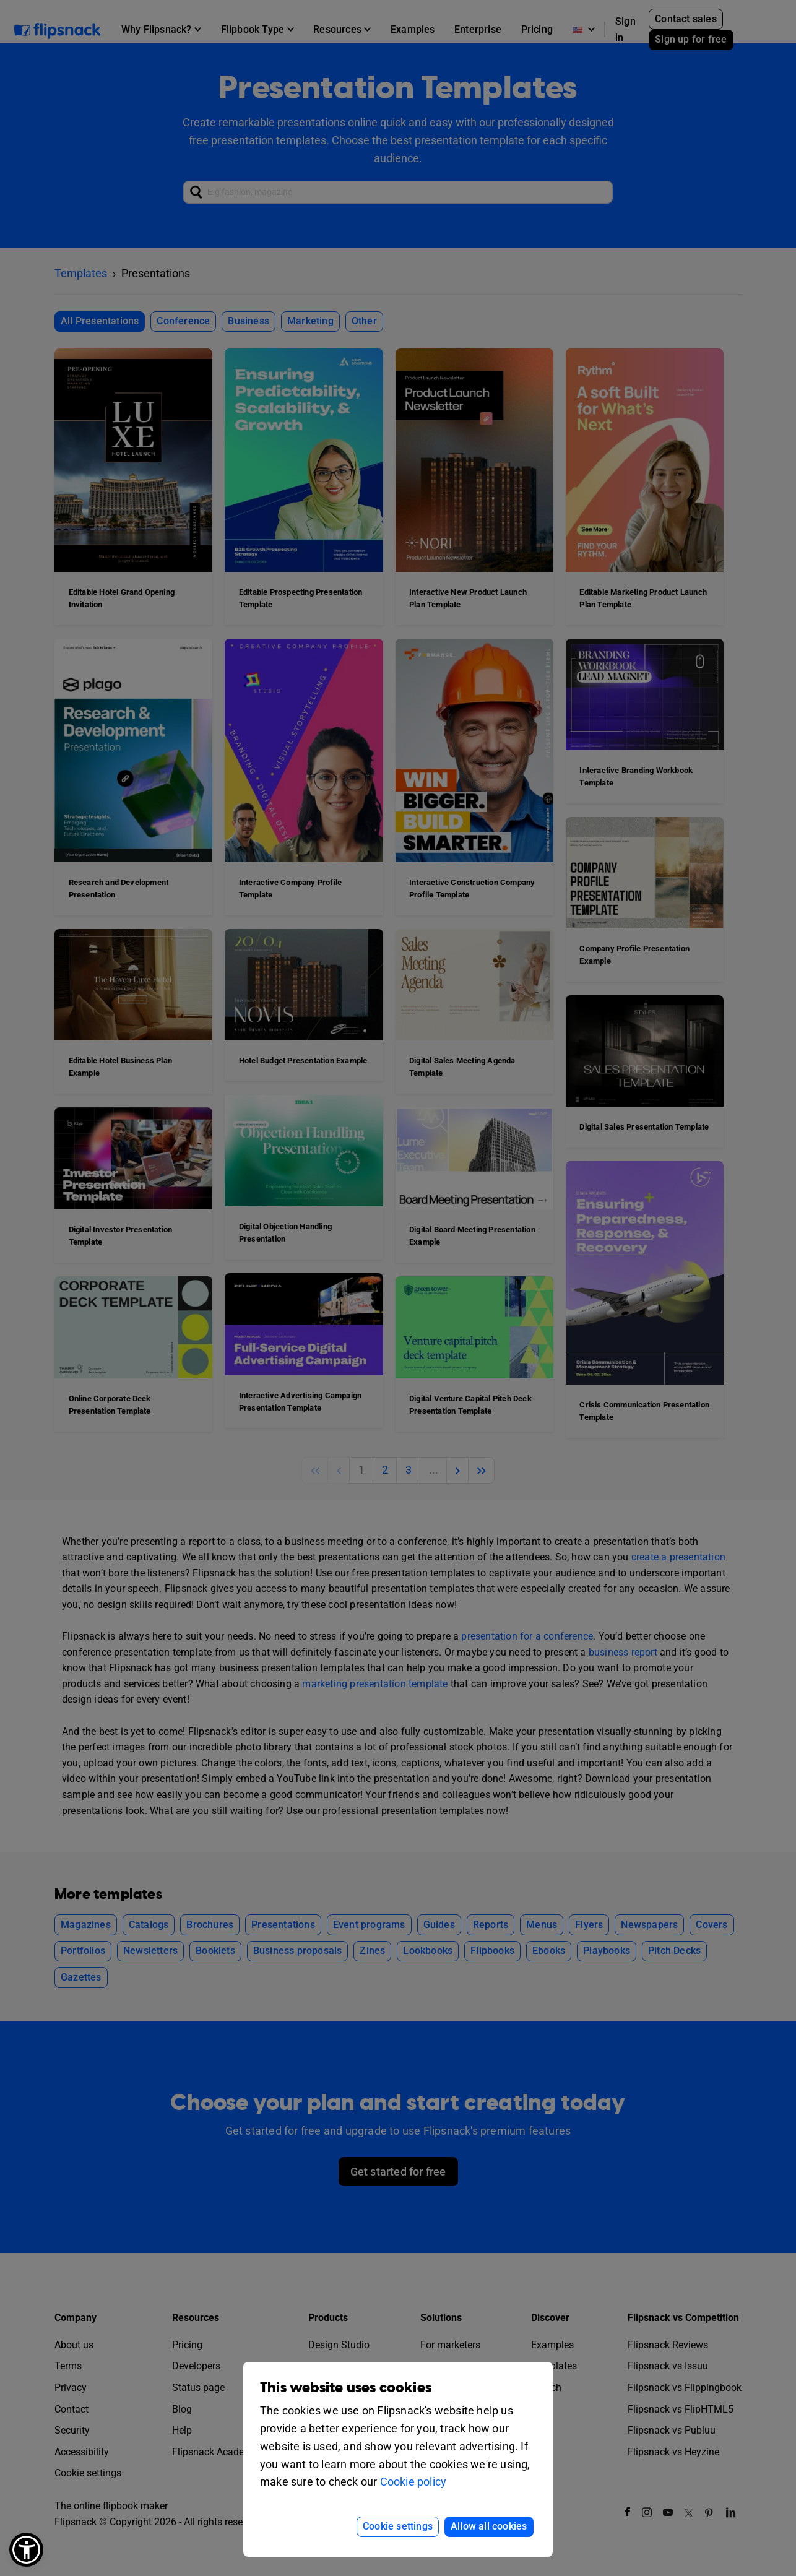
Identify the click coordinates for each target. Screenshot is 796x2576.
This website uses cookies (345, 2388)
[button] (26, 2550)
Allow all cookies (489, 2526)
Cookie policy (413, 2481)
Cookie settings (398, 2526)
